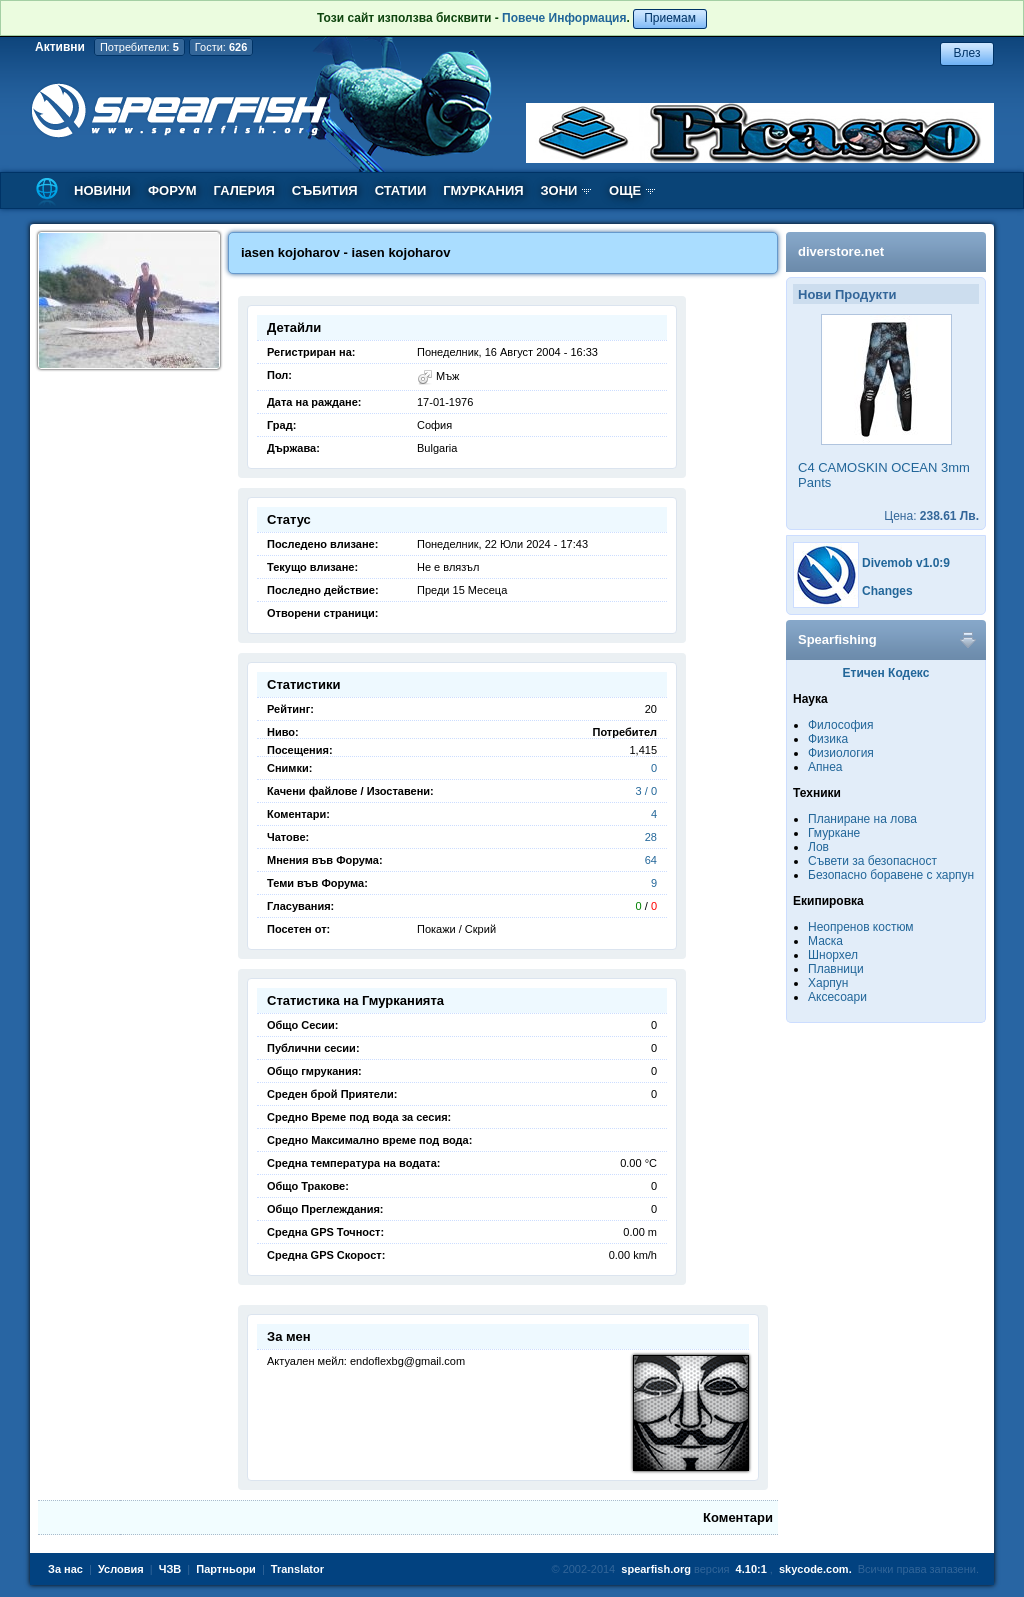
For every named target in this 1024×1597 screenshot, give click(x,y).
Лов (818, 847)
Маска (825, 941)
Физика (828, 739)
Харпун (828, 983)
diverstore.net (841, 251)
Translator (297, 1569)
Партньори (226, 1569)
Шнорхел (833, 955)
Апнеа (825, 767)
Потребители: (139, 47)
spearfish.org (656, 1569)
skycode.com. (815, 1569)
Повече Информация (564, 18)
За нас (65, 1569)
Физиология (841, 753)
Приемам (670, 18)
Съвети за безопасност (872, 861)
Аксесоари (837, 997)
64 (651, 860)
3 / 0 (646, 791)
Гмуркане (834, 833)
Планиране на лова (862, 819)
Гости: (221, 47)
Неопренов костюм (861, 927)
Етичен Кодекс (886, 673)
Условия (121, 1569)
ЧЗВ (170, 1569)
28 (651, 837)
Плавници (836, 969)
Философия (841, 725)
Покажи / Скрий (456, 929)
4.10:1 (751, 1569)
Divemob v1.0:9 (906, 563)
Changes (887, 591)
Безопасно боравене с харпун (891, 875)
